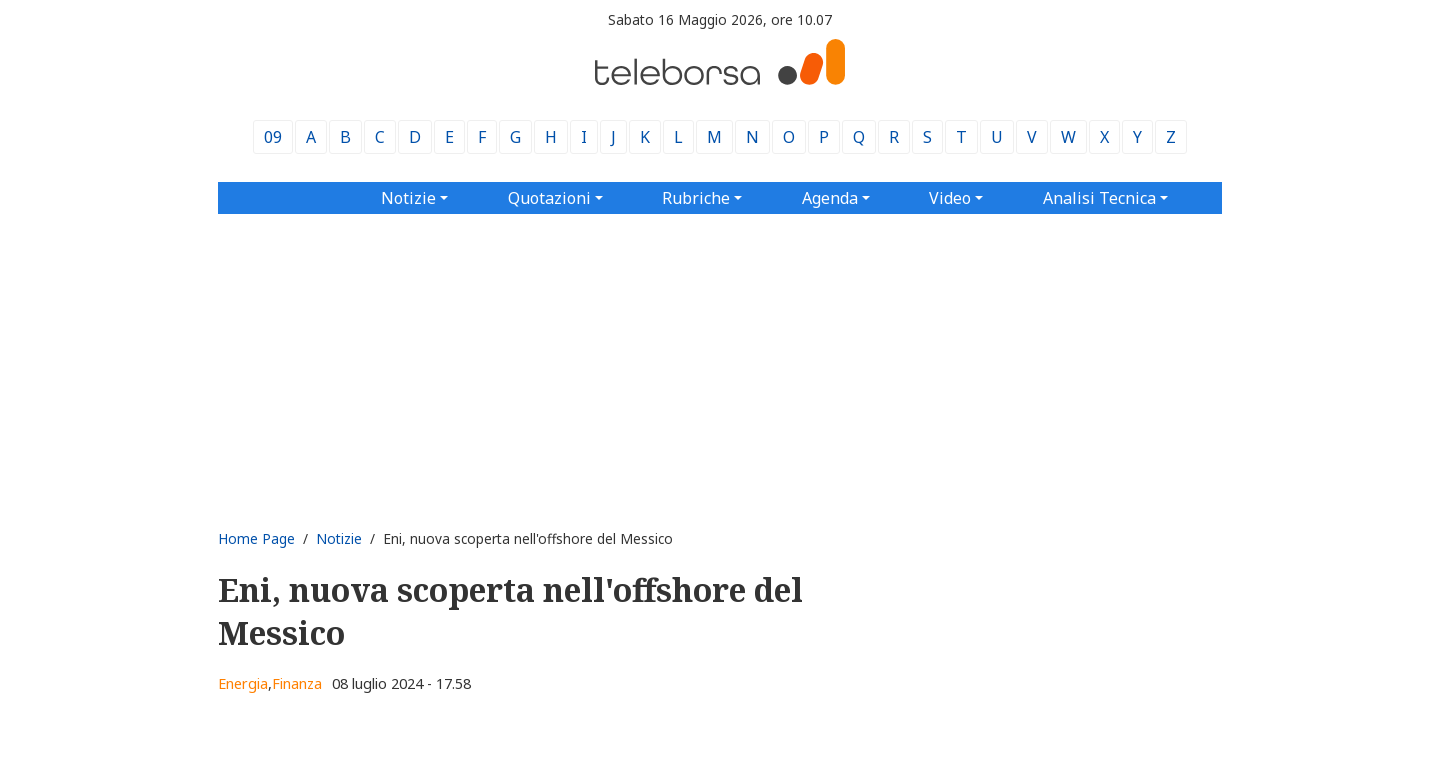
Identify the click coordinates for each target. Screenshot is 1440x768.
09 (273, 137)
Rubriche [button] (696, 198)
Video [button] (950, 198)
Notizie (339, 538)
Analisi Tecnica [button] (1099, 198)
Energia (243, 683)
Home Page (256, 538)
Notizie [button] (408, 198)
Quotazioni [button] (549, 198)
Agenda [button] (830, 198)
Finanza (297, 683)
